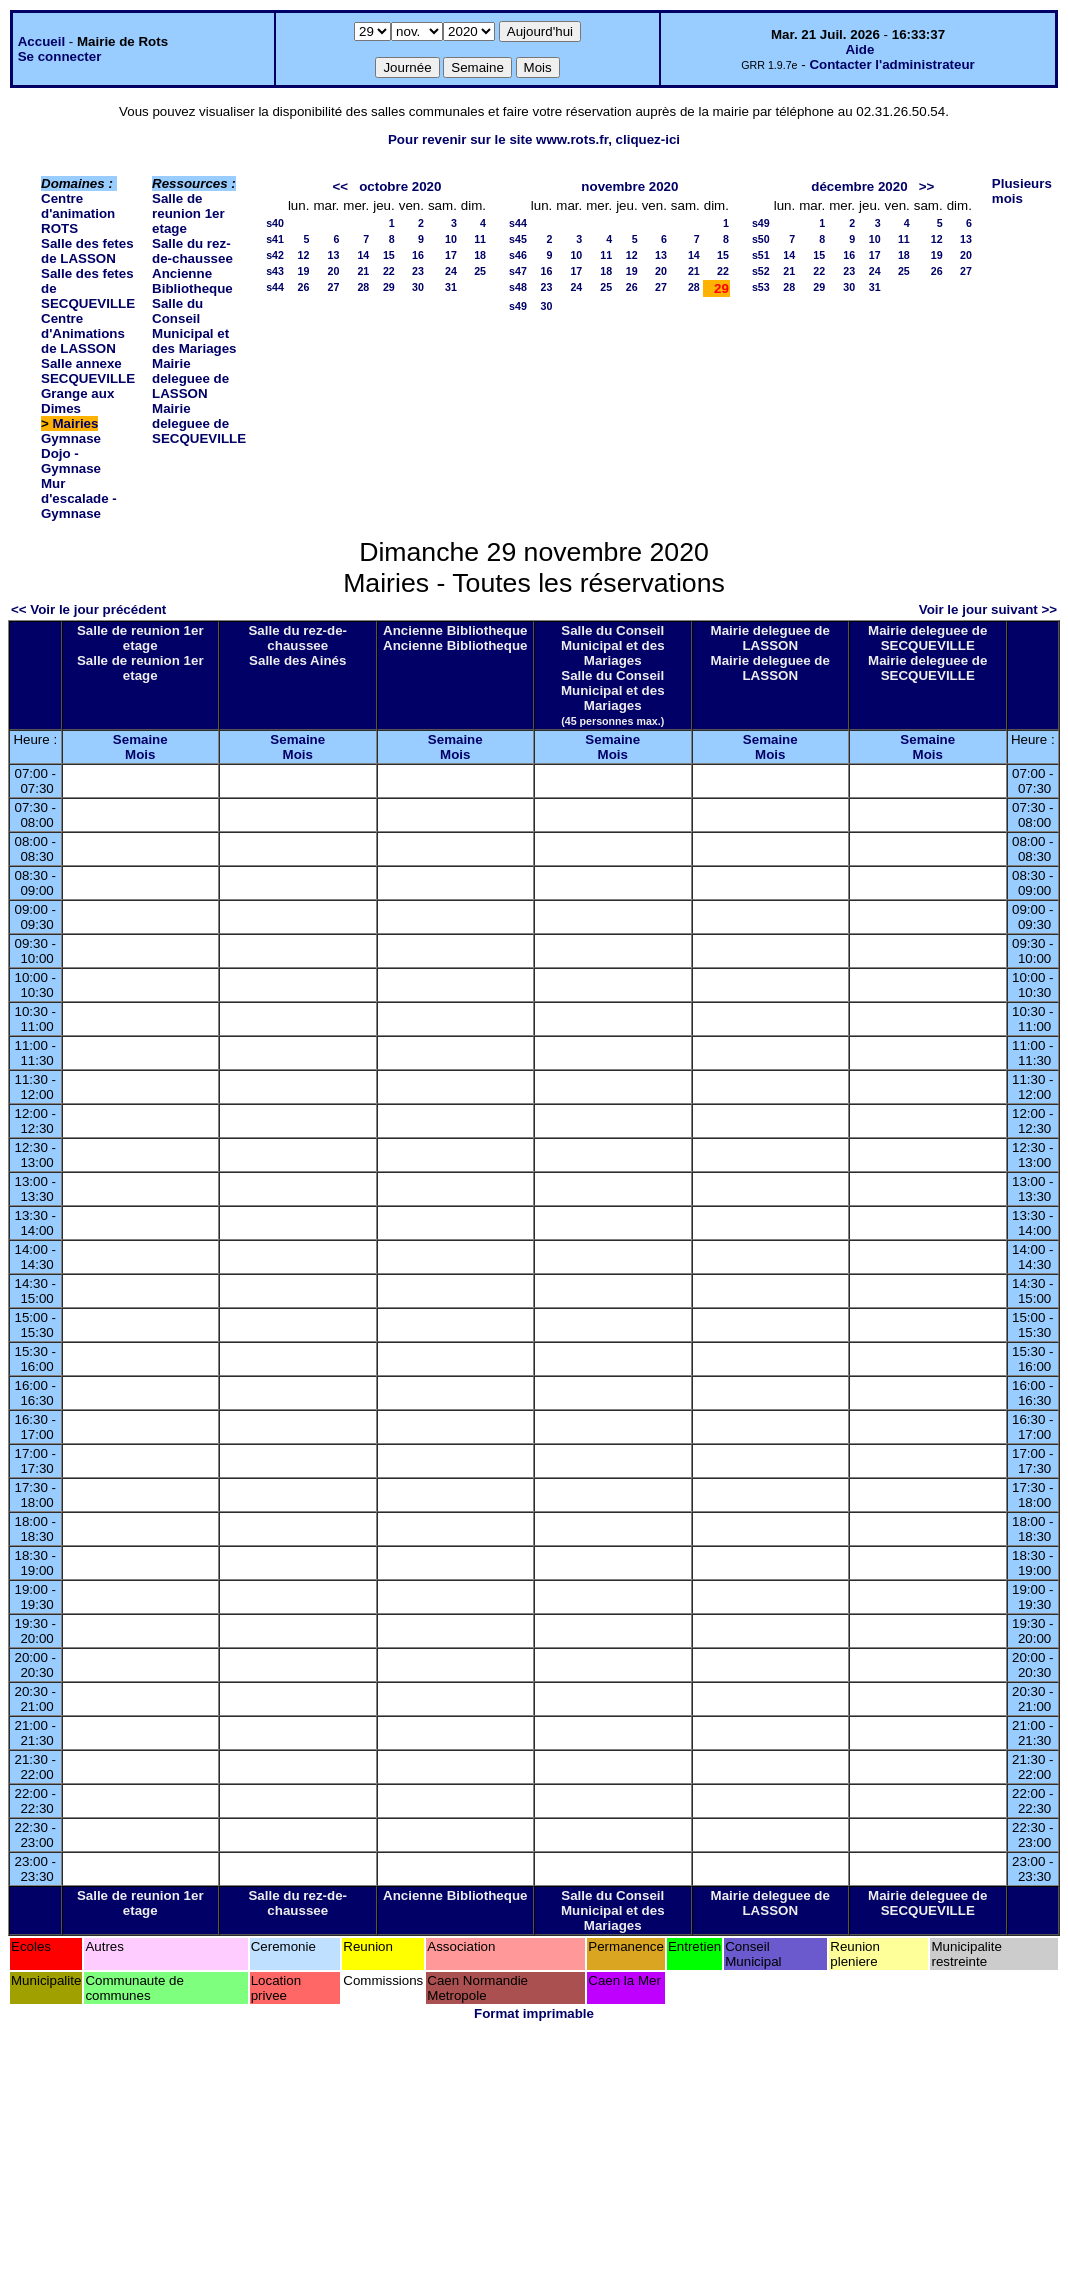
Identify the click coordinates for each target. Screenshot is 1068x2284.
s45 (518, 239)
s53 (761, 287)
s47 (518, 271)
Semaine (140, 739)
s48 (518, 287)
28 (363, 287)
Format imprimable (534, 2013)
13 (333, 255)
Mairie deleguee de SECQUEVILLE (199, 423)
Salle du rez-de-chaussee (192, 251)
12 (304, 255)
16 (418, 255)
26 (304, 287)
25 (480, 271)
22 (389, 271)
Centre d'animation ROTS (78, 213)
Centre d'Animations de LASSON (83, 333)
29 (389, 287)
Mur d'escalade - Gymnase (79, 498)
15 (389, 255)
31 (451, 287)
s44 (275, 287)
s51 (761, 255)
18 (480, 255)
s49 (518, 306)
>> (927, 186)
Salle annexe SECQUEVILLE (88, 371)
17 (451, 255)
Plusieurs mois (1022, 191)
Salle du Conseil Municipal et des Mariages (194, 326)
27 (333, 287)
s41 (275, 239)
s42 (275, 255)
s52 (761, 271)
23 (418, 271)
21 (363, 271)
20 (333, 271)
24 (451, 271)
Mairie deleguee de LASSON (190, 378)
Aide (859, 49)
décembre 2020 (859, 186)
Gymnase (71, 438)
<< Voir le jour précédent (88, 609)
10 (451, 239)
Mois (140, 754)
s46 (518, 255)
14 (363, 255)
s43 (275, 271)
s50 (761, 239)
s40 (275, 223)
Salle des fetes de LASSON (87, 251)
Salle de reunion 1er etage (188, 213)
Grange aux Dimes (77, 401)
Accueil (41, 41)
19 (304, 271)
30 (418, 287)
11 (480, 239)
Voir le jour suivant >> (988, 609)
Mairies (76, 423)
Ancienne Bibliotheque (192, 281)
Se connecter (60, 56)
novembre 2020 (629, 186)
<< (341, 186)
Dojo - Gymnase (71, 461)
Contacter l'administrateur (891, 64)
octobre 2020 (400, 186)
